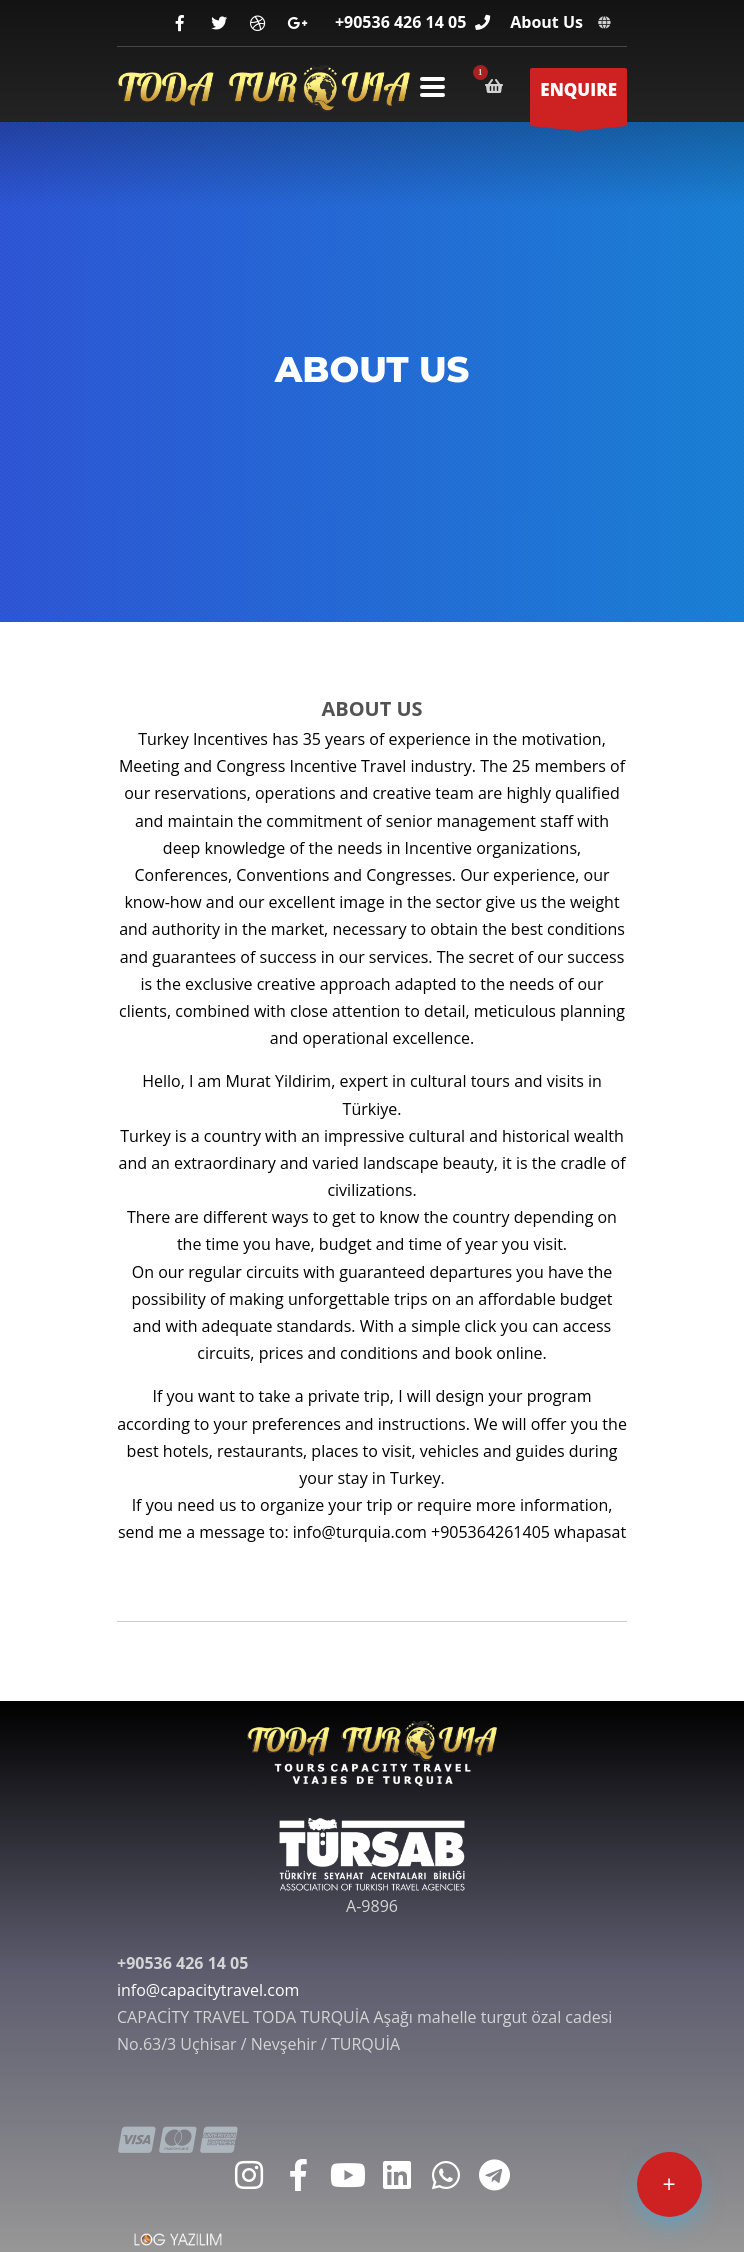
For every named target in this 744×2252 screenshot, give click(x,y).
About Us (546, 22)
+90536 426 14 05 (400, 22)
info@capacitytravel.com (208, 1990)
